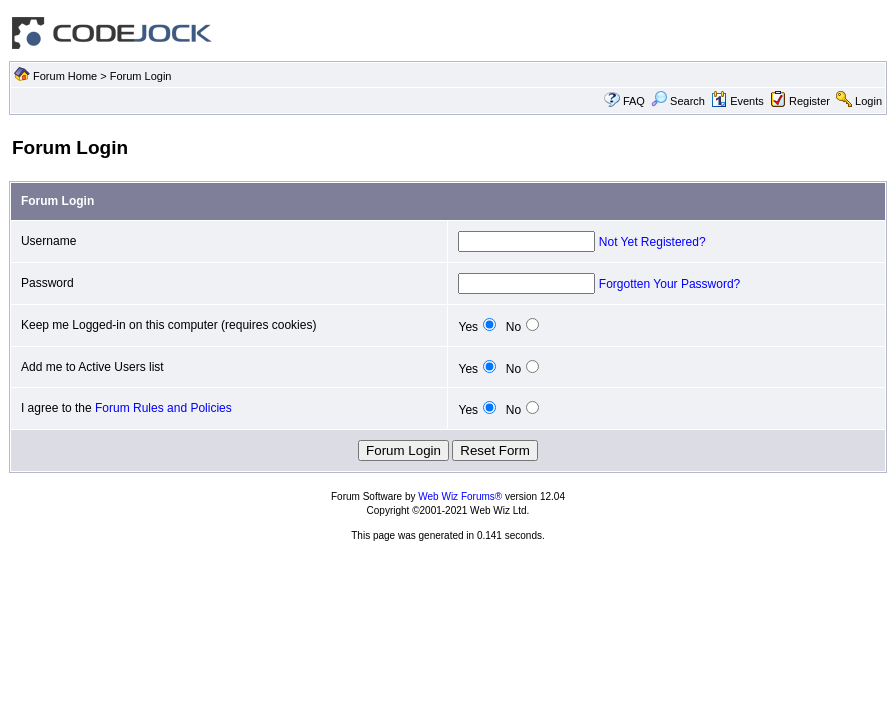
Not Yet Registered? (652, 242)
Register (809, 101)
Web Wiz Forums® (460, 496)
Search (678, 101)
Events (737, 101)
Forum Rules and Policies (163, 408)
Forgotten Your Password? (669, 284)
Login (868, 101)
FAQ (634, 101)
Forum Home (65, 76)
